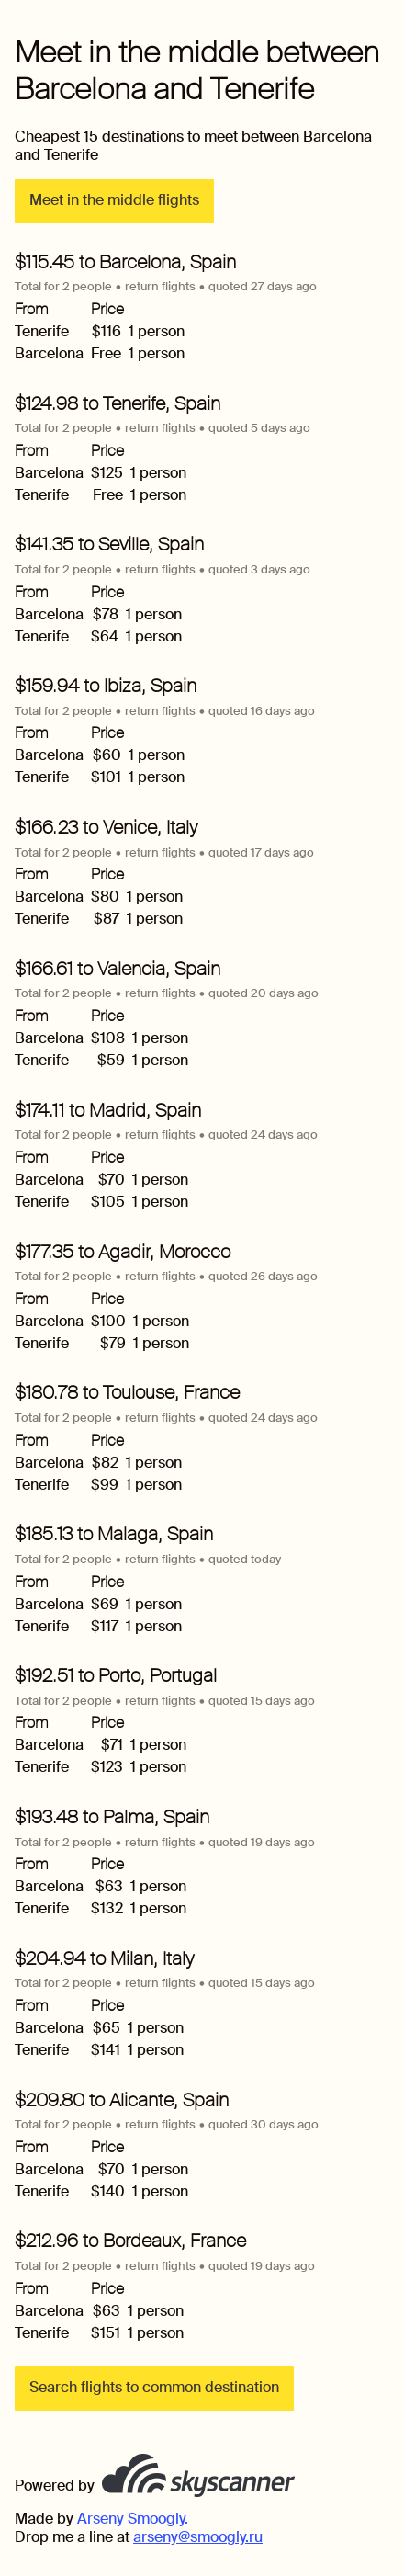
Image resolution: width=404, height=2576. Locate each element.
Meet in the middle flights (114, 200)
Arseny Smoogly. (132, 2518)
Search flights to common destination (154, 2387)
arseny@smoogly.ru (198, 2537)
